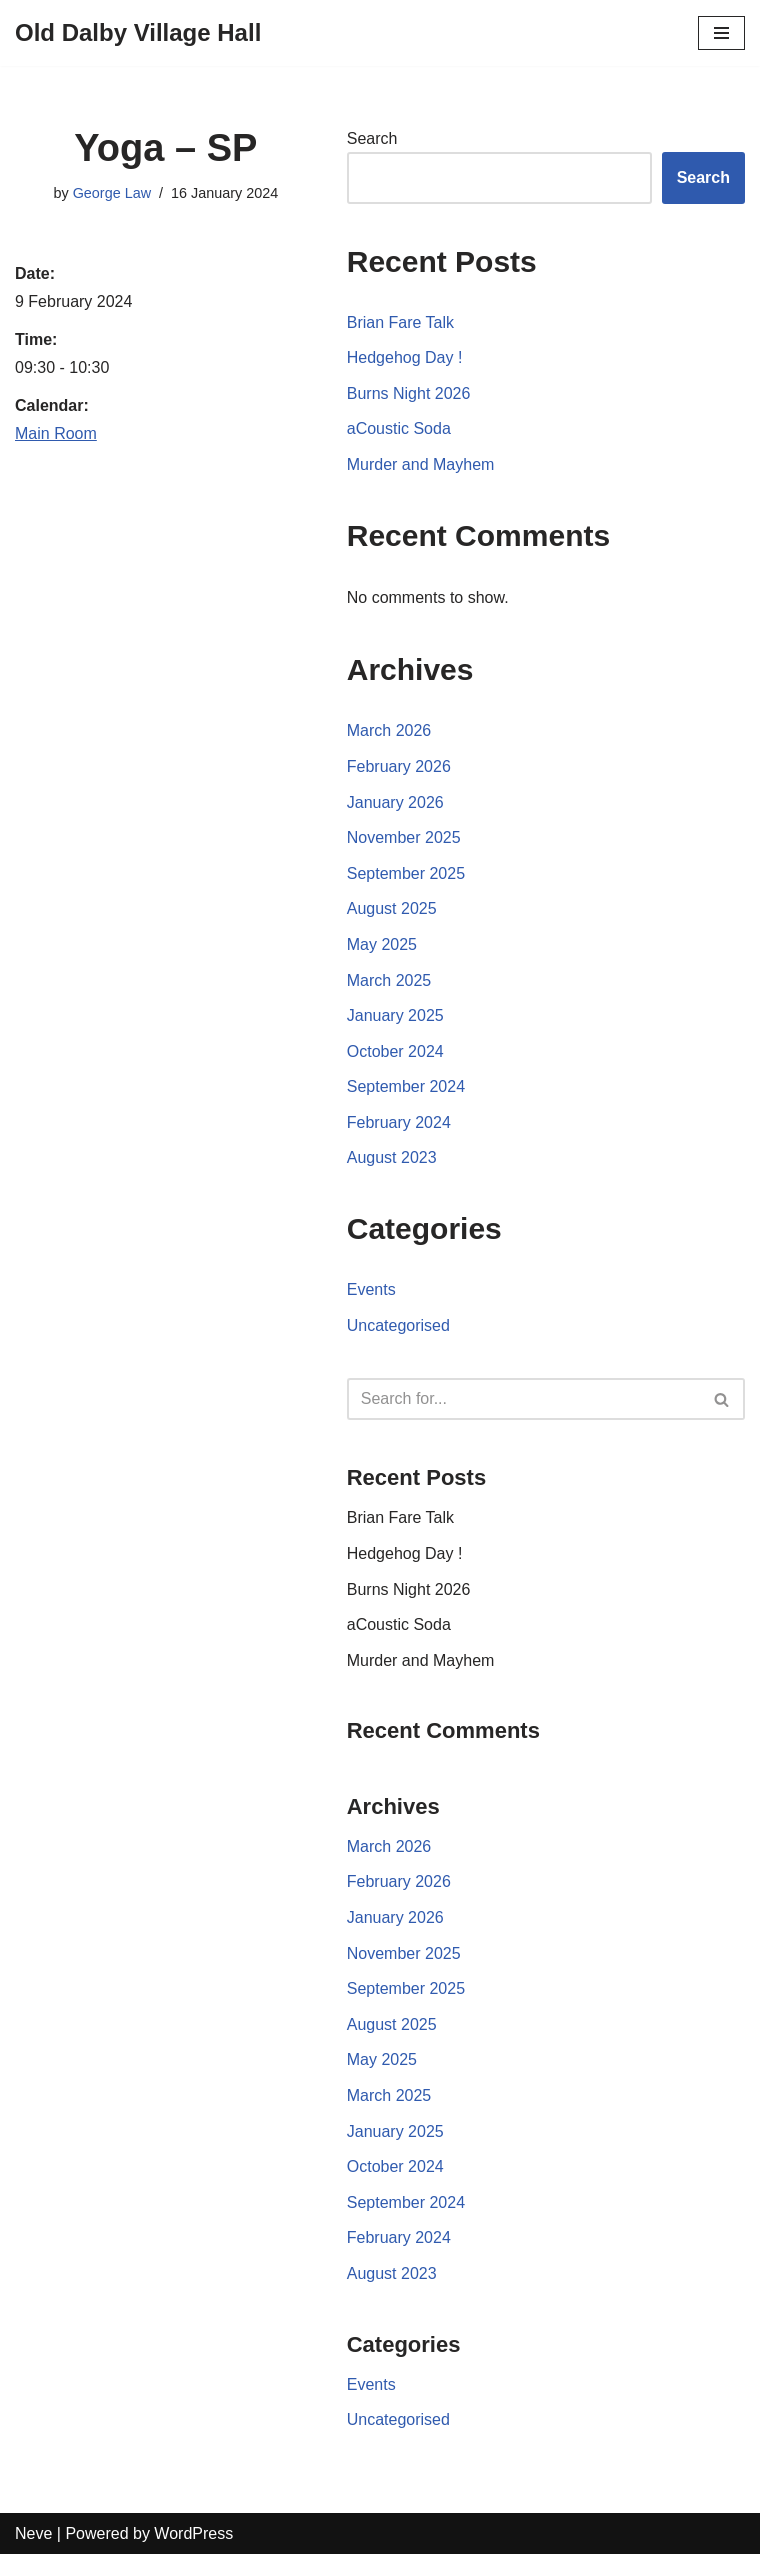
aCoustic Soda (399, 428)
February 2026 (399, 766)
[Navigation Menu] (721, 33)
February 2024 (399, 1122)
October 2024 (395, 1051)
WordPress (193, 2533)
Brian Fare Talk (400, 322)
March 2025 (389, 980)
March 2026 (389, 730)
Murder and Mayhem (421, 464)
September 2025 (406, 873)
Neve (33, 2533)
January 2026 (395, 802)
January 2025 (395, 1015)
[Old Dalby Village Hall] (138, 33)
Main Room (56, 433)
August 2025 (392, 908)
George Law (112, 193)
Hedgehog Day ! (405, 357)
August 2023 (392, 1157)
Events (371, 1289)
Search (372, 138)
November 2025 (404, 837)
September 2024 (406, 1086)
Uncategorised (398, 1325)
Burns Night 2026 (409, 393)
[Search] (523, 1399)
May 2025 (382, 944)
